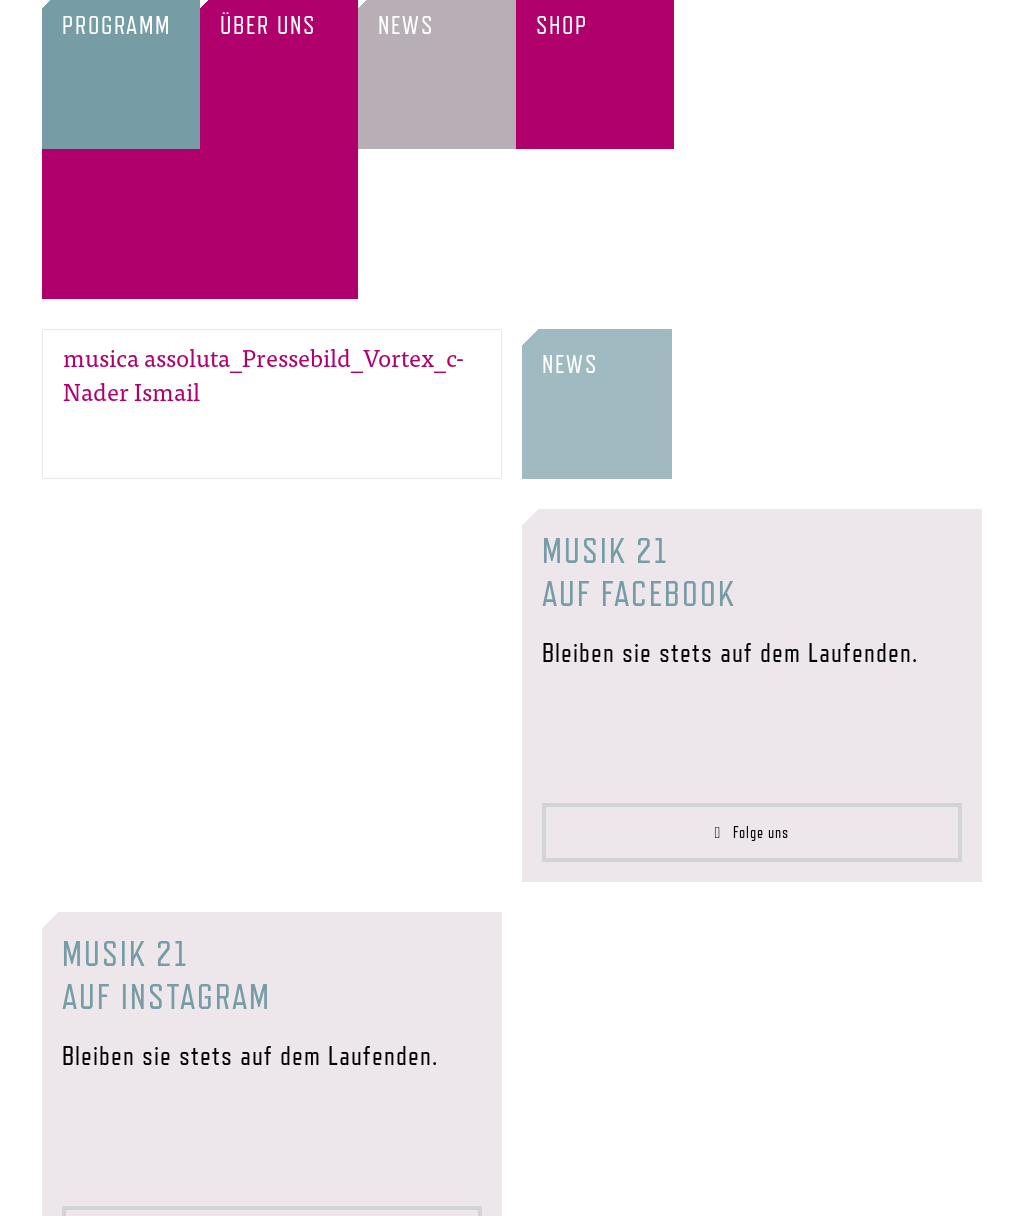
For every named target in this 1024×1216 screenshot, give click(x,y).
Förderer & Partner (351, 1187)
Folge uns (752, 683)
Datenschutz (668, 1187)
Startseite (85, 1187)
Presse (473, 1187)
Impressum (558, 1187)
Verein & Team (199, 1187)
